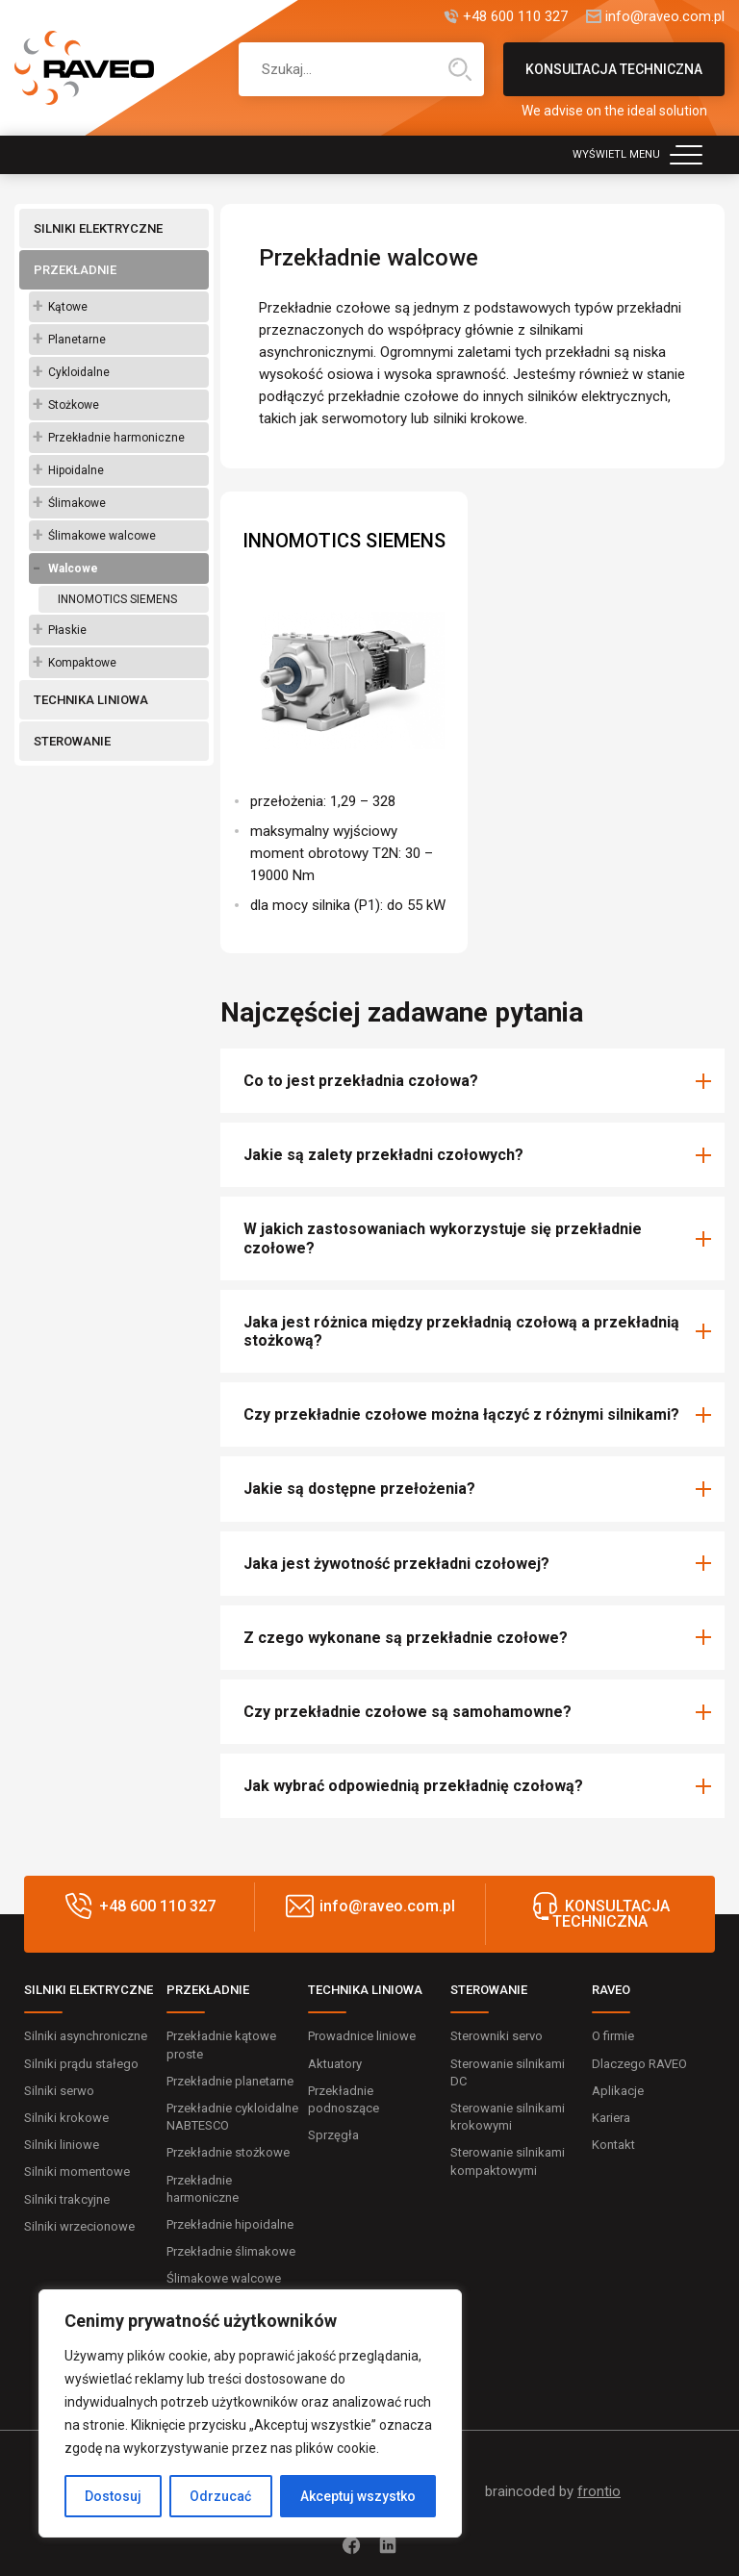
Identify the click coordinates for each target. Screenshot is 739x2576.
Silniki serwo (59, 2091)
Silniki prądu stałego (81, 2064)
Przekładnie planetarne (229, 2081)
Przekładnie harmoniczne (116, 437)
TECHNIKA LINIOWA (91, 700)
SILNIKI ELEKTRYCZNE (98, 228)
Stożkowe (73, 405)
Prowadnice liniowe (362, 2036)
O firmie (613, 2036)
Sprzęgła (333, 2135)
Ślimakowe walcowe (102, 536)
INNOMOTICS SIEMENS (117, 599)
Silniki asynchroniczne (85, 2036)
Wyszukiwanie (459, 69)
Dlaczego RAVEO (639, 2064)
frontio (599, 2491)
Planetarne (77, 339)
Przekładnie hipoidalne (229, 2224)
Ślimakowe (77, 503)
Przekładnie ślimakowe (230, 2251)
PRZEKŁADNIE (75, 270)
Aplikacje (618, 2091)
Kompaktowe (82, 662)
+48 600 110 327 (515, 17)
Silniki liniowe (61, 2144)
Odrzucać (220, 2496)
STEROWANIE (72, 741)
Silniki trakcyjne (67, 2199)
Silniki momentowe (77, 2171)
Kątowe (68, 307)
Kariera (611, 2117)
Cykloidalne (79, 372)
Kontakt (613, 2144)
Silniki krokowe (66, 2117)
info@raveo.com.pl (665, 17)
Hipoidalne (76, 470)
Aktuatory (335, 2064)
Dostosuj (113, 2496)
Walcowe (73, 568)
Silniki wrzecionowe (79, 2226)
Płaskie (67, 630)
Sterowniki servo (496, 2036)
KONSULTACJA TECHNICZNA (614, 79)
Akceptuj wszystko (358, 2496)
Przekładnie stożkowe (228, 2152)
